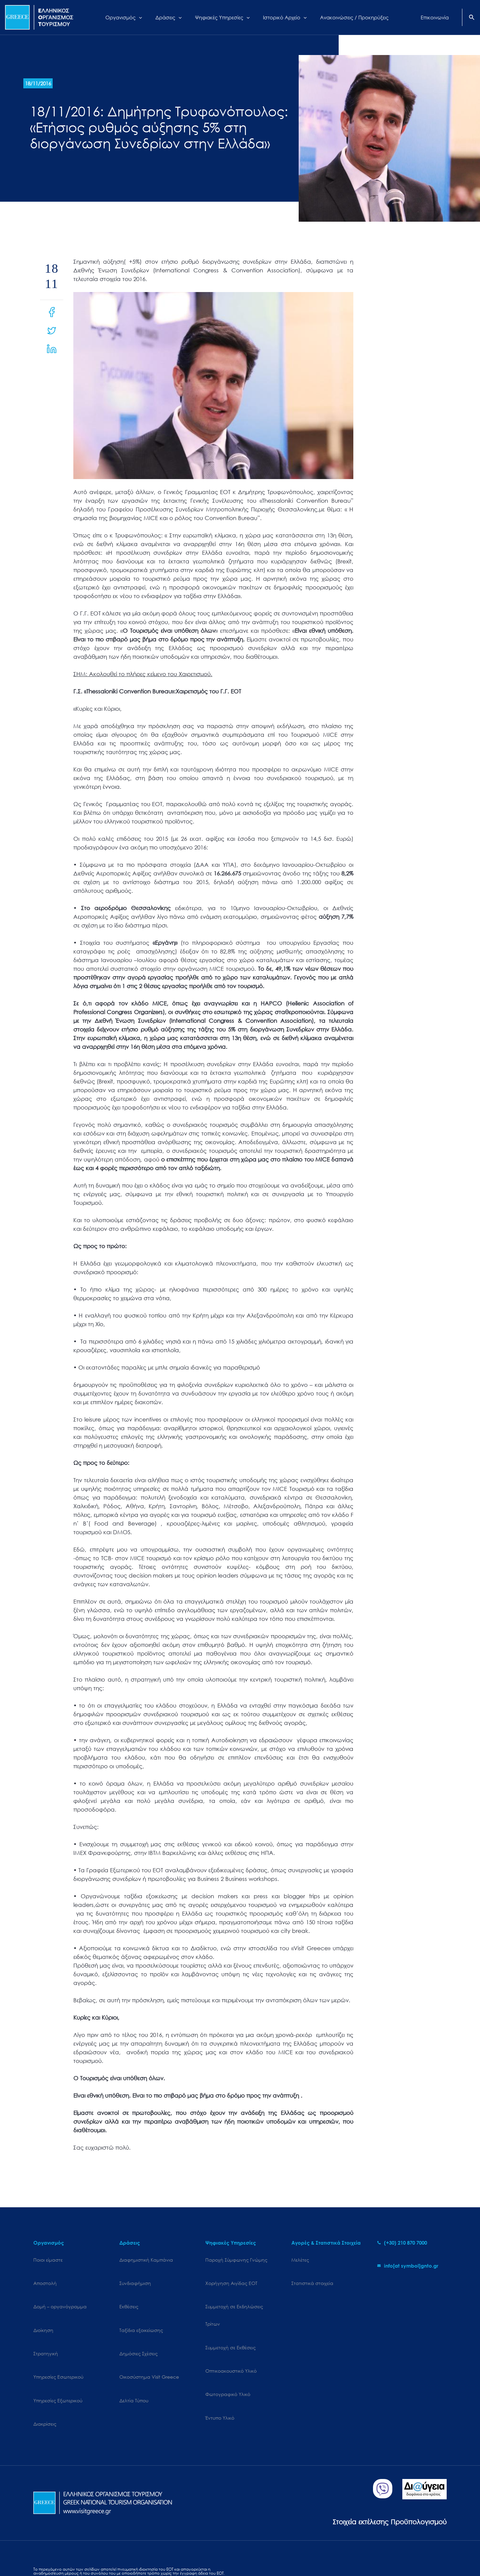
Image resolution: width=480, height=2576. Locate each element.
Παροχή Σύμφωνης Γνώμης (236, 2260)
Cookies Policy (70, 2552)
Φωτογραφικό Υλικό (227, 2364)
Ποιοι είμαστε (48, 2260)
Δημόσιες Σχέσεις (138, 2329)
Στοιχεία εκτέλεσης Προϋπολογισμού (375, 2472)
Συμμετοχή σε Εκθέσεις (230, 2329)
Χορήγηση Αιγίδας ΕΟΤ (231, 2277)
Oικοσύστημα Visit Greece (149, 2346)
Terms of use (160, 2552)
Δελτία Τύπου (133, 2364)
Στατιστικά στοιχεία (312, 2277)
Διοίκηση (43, 2312)
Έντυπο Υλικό (219, 2381)
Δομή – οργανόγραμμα (60, 2294)
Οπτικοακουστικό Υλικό (231, 2346)
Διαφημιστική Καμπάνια (146, 2260)
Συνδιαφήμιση (135, 2277)
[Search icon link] (472, 18)
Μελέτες (300, 2260)
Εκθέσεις (128, 2294)
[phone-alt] (402, 2242)
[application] (147, 17)
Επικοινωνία (190, 2552)
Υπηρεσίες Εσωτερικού (58, 2346)
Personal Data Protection (116, 2552)
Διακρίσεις (44, 2381)
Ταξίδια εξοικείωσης (141, 2312)
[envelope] (407, 2265)
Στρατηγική (45, 2329)
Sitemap (41, 2552)
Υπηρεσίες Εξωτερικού (57, 2364)
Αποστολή (45, 2277)
